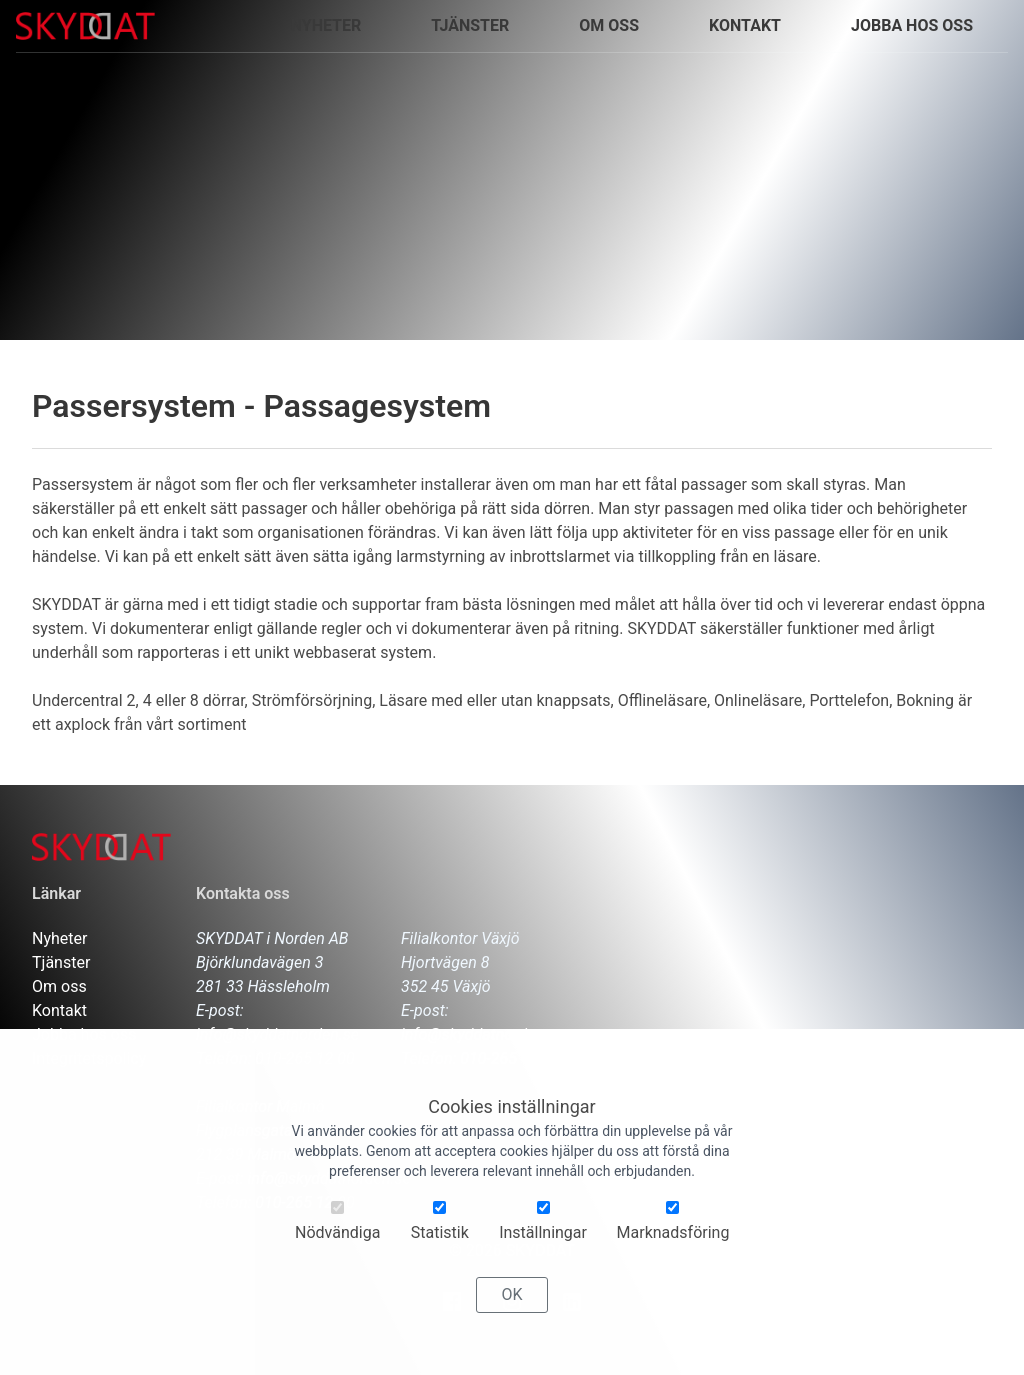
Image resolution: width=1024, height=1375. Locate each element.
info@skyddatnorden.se (277, 1034)
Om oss (609, 25)
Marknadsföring (673, 1227)
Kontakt (59, 1010)
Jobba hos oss (84, 1034)
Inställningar (543, 1227)
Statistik (440, 1227)
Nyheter (59, 938)
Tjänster (61, 962)
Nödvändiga (337, 1227)
